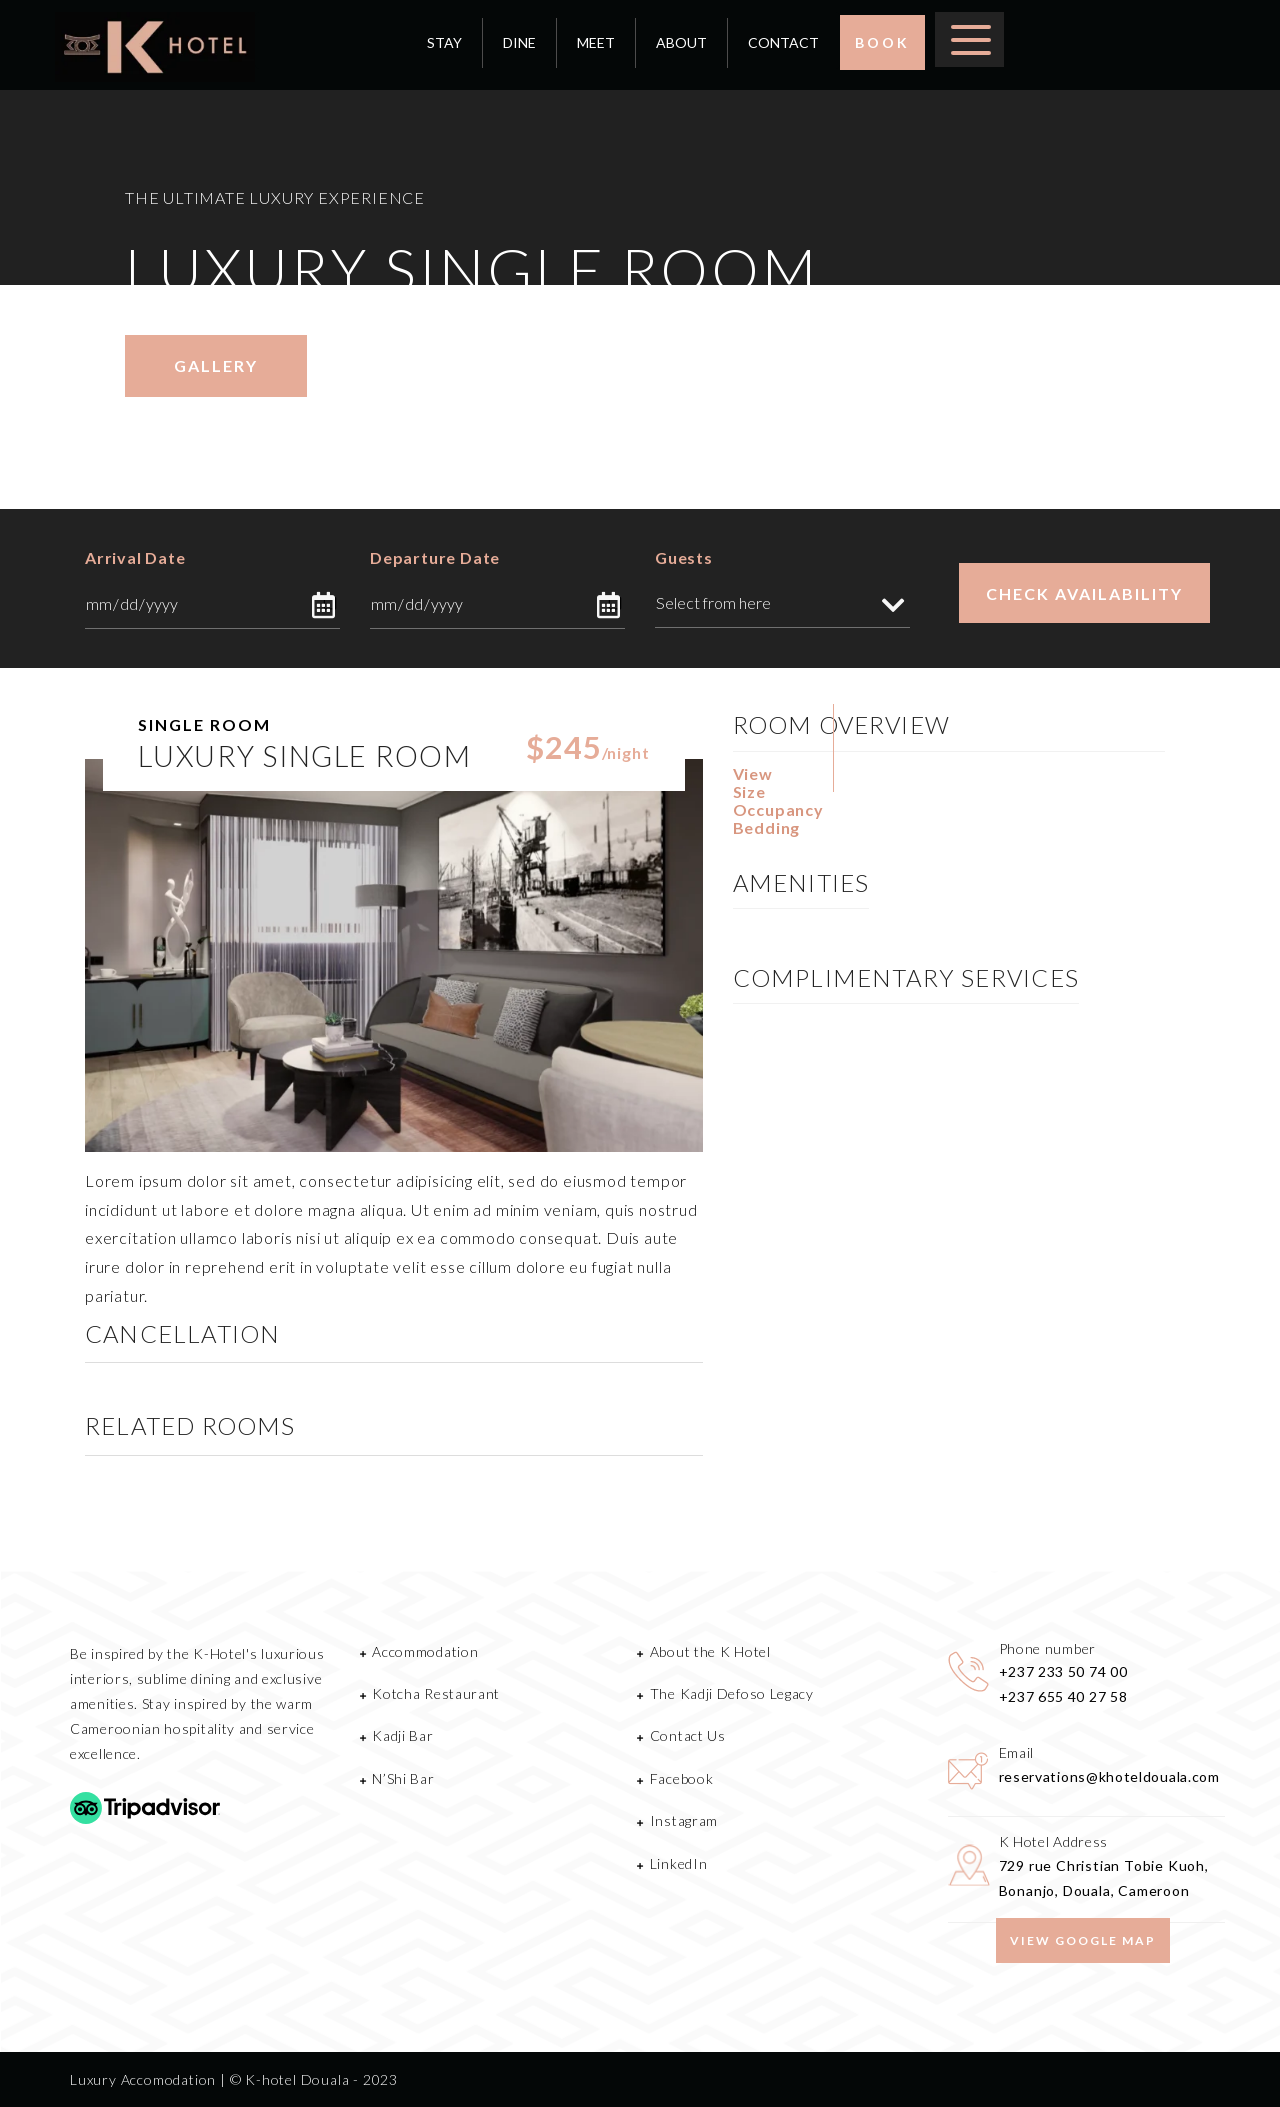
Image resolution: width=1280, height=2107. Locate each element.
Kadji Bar (402, 1735)
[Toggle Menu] (971, 37)
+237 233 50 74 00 (1063, 1671)
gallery (216, 365)
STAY (444, 42)
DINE (519, 42)
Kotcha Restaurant (436, 1693)
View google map (1083, 1940)
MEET (596, 42)
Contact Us (688, 1735)
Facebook (682, 1778)
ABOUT (681, 42)
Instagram (684, 1820)
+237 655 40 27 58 (1063, 1696)
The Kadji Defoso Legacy (732, 1693)
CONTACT (783, 42)
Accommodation (425, 1651)
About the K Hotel (710, 1651)
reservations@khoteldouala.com (1109, 1776)
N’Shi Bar (403, 1778)
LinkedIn (679, 1863)
